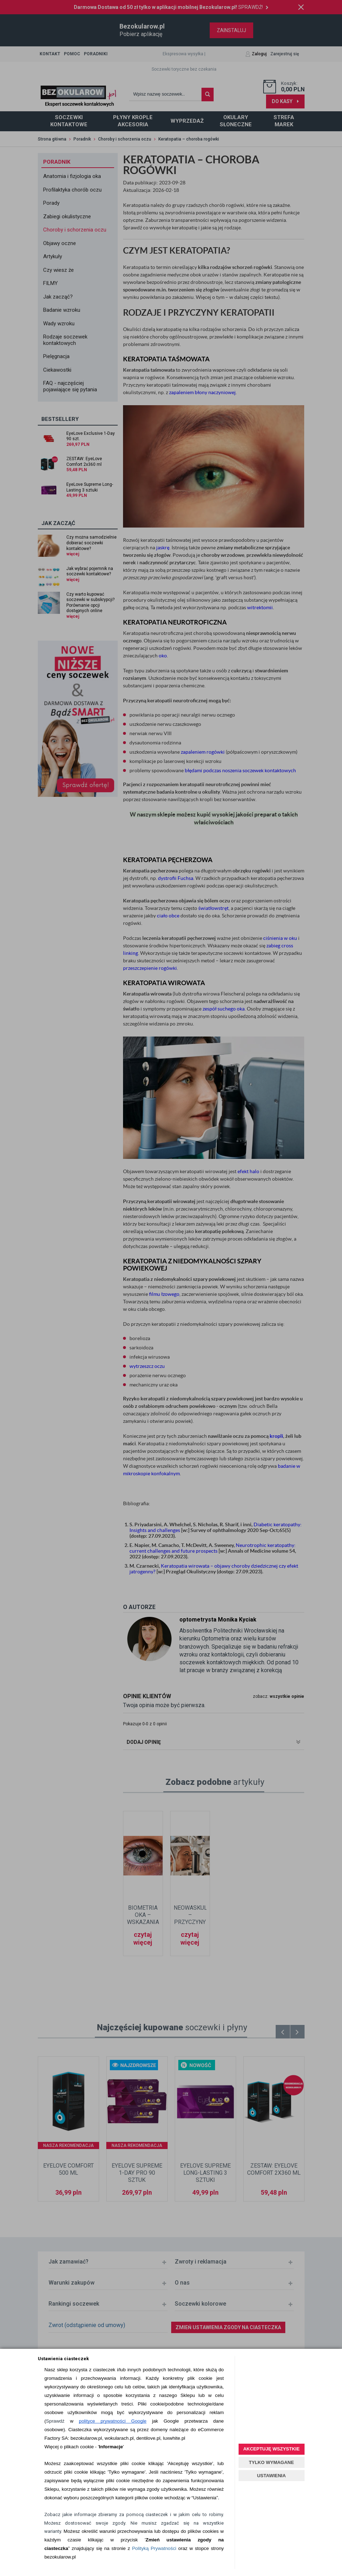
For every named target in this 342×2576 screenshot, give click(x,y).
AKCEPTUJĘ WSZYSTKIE (271, 2449)
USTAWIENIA (271, 2475)
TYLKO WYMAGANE (271, 2462)
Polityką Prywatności (154, 2548)
